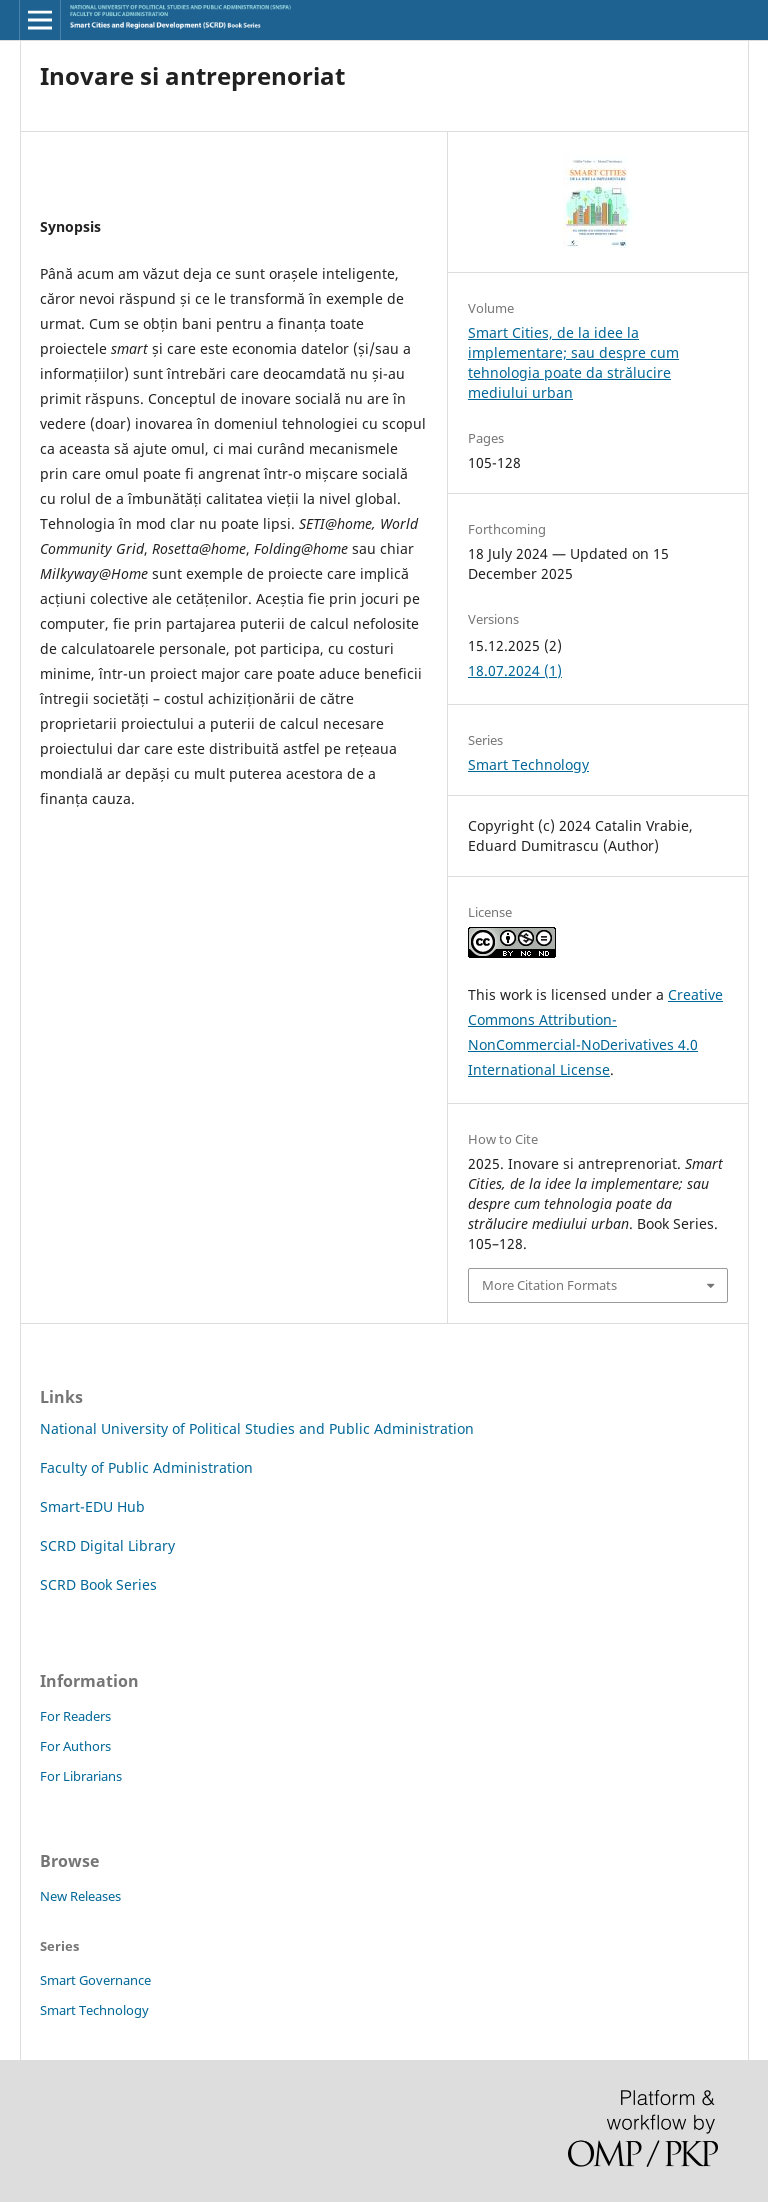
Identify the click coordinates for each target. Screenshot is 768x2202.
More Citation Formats (549, 1285)
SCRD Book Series (98, 1584)
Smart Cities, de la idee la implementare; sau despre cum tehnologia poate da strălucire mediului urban (573, 362)
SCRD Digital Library (107, 1545)
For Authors (75, 1746)
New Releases (80, 1896)
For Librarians (81, 1776)
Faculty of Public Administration (146, 1467)
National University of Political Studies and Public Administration (257, 1428)
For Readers (75, 1716)
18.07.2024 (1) (515, 670)
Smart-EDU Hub (92, 1506)
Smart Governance (95, 1980)
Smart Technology (528, 764)
